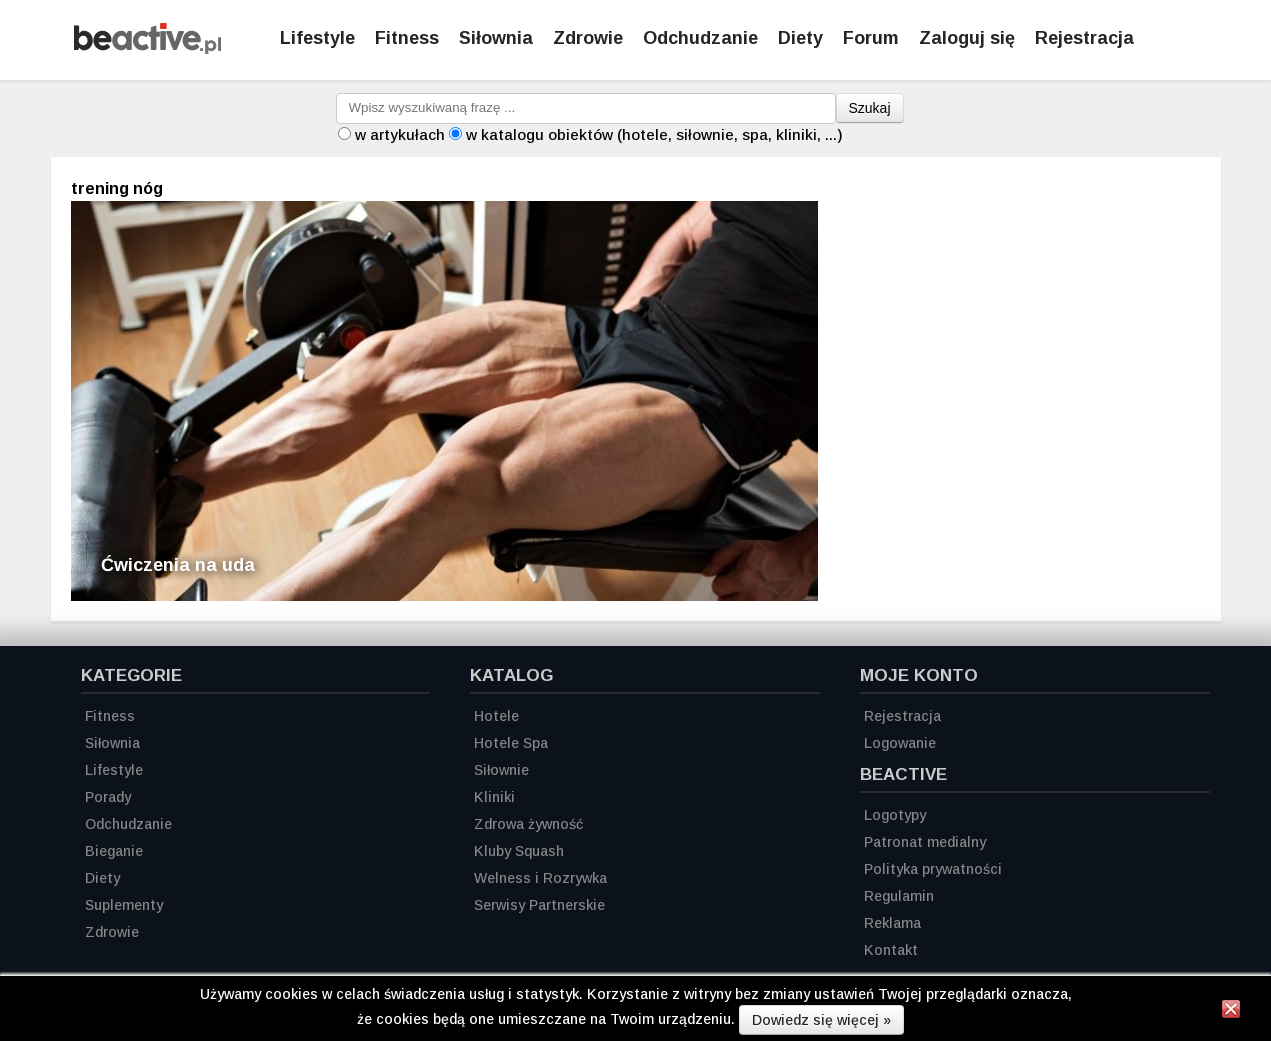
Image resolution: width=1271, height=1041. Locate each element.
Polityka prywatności (933, 869)
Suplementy (124, 905)
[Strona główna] (147, 48)
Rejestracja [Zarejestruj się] (1084, 38)
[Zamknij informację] (1231, 1012)
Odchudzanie (700, 38)
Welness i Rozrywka (540, 878)
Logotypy (895, 815)
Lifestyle (317, 38)
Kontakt (891, 950)
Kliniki (494, 797)
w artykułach (400, 134)
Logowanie (900, 743)
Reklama (892, 923)
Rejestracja (902, 716)
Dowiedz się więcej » (821, 1020)
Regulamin (899, 896)
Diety (800, 38)
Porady (108, 797)
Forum (871, 38)
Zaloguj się (967, 38)
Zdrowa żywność (528, 824)
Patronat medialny (925, 842)
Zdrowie (588, 38)
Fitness (407, 38)
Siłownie (501, 770)
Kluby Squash (519, 851)
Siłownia (496, 38)
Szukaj (870, 108)
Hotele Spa (511, 743)
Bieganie (114, 851)
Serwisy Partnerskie (539, 905)
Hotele (496, 716)
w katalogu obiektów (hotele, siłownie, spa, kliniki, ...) (654, 134)
